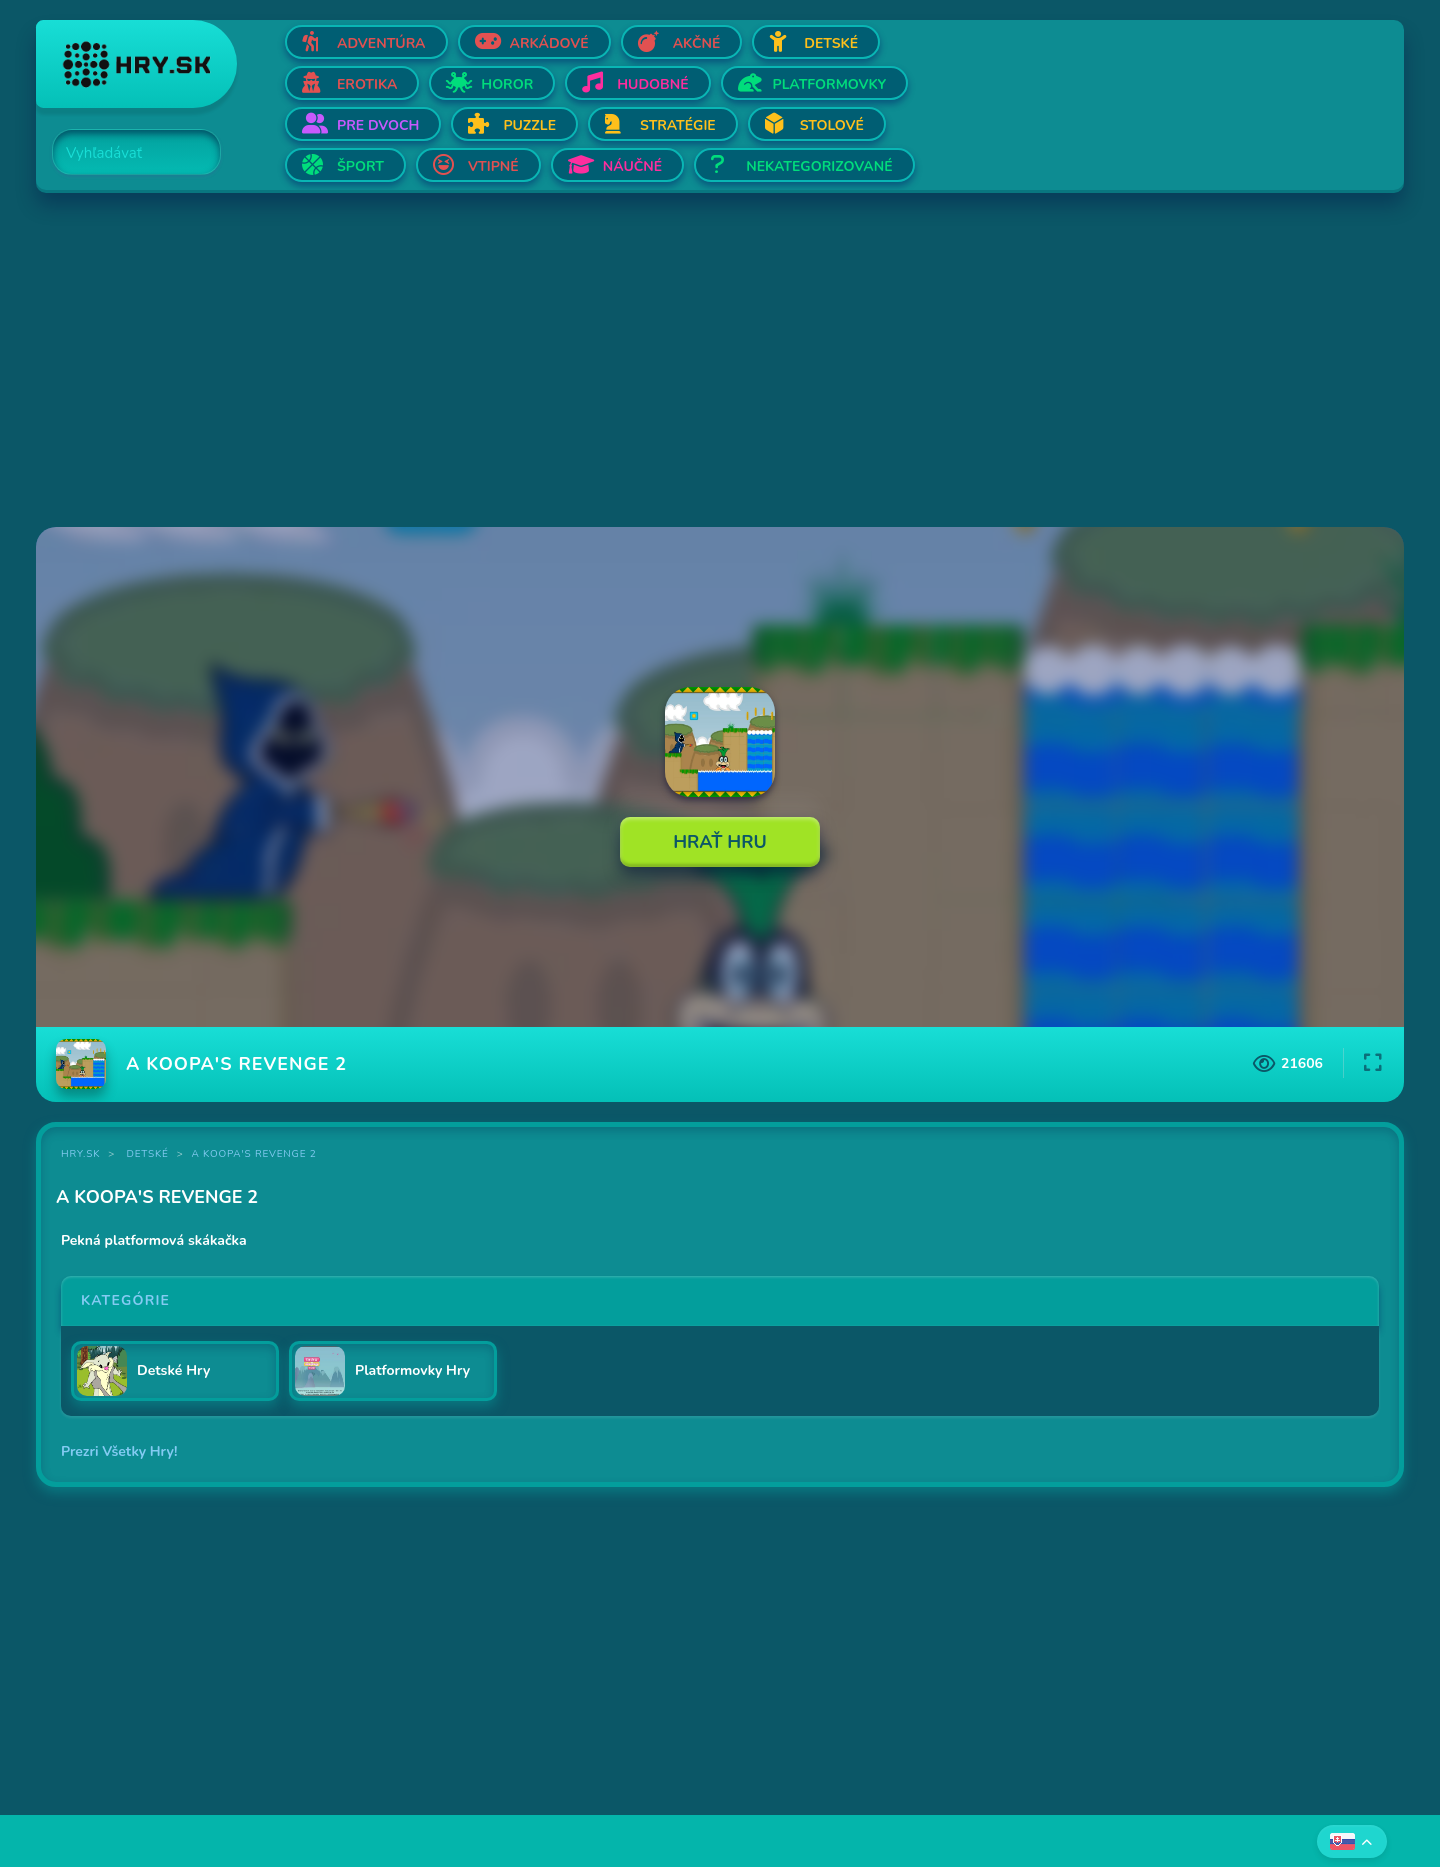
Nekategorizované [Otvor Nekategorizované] (819, 166)
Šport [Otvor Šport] (360, 166)
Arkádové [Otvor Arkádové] (549, 43)
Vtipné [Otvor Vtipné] (493, 166)
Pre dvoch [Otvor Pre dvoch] (378, 125)
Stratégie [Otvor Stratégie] (678, 125)
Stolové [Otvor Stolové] (832, 125)
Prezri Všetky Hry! (119, 1451)
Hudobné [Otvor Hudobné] (652, 84)
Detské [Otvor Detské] (831, 43)
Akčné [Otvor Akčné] (697, 43)
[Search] (125, 153)
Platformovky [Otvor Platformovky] (830, 84)
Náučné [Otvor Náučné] (633, 166)
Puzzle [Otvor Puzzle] (529, 125)
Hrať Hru (720, 842)
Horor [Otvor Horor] (507, 84)
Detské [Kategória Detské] (148, 1154)
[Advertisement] (636, 362)
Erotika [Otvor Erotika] (367, 84)
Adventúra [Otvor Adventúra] (381, 43)
